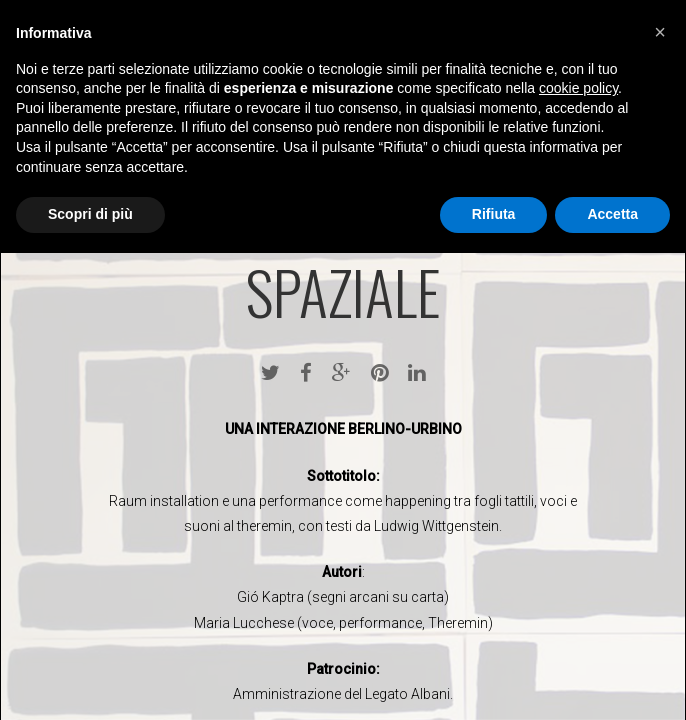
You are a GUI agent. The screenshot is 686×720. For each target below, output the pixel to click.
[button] (660, 32)
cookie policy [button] (578, 88)
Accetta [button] (612, 214)
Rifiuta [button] (494, 214)
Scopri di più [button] (90, 214)
